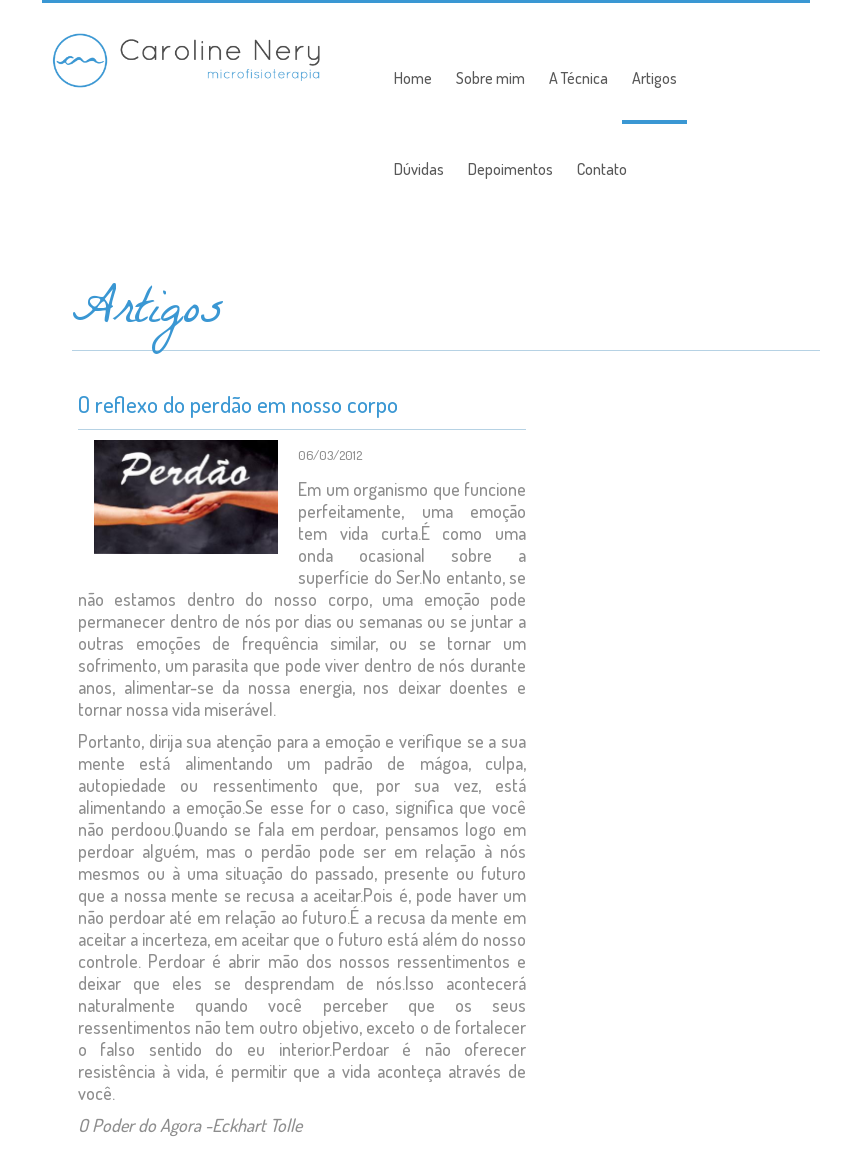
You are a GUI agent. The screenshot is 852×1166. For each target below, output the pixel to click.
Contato (602, 169)
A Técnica (578, 78)
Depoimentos (510, 169)
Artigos (654, 78)
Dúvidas (419, 169)
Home (413, 78)
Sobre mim (490, 78)
